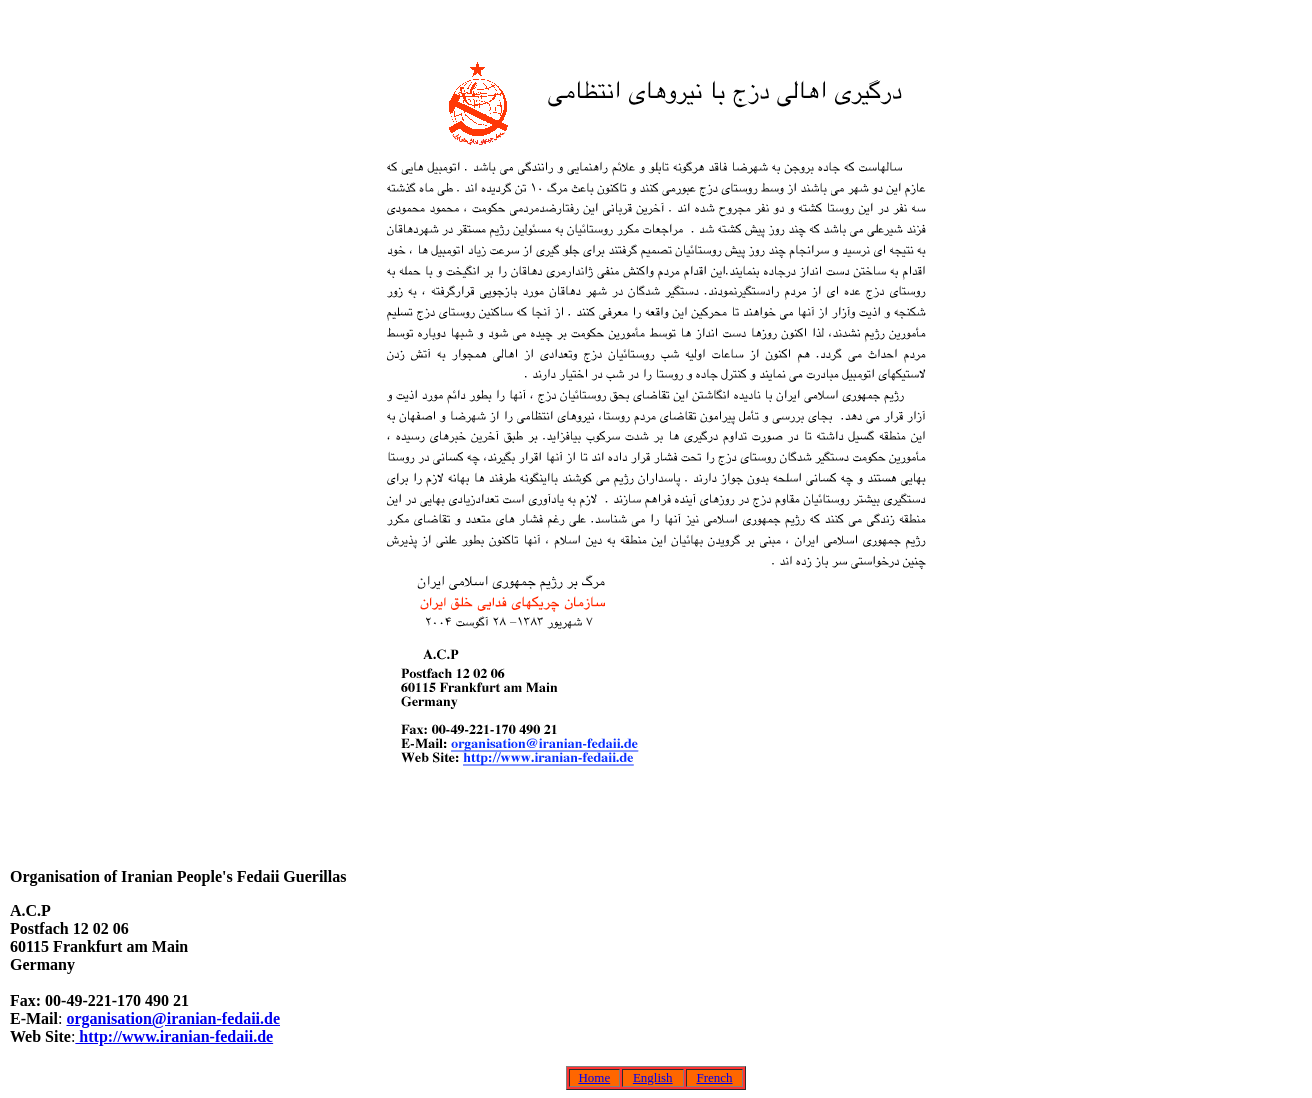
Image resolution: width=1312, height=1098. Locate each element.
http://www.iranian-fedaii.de (174, 1036)
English (653, 1077)
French (714, 1077)
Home (594, 1077)
